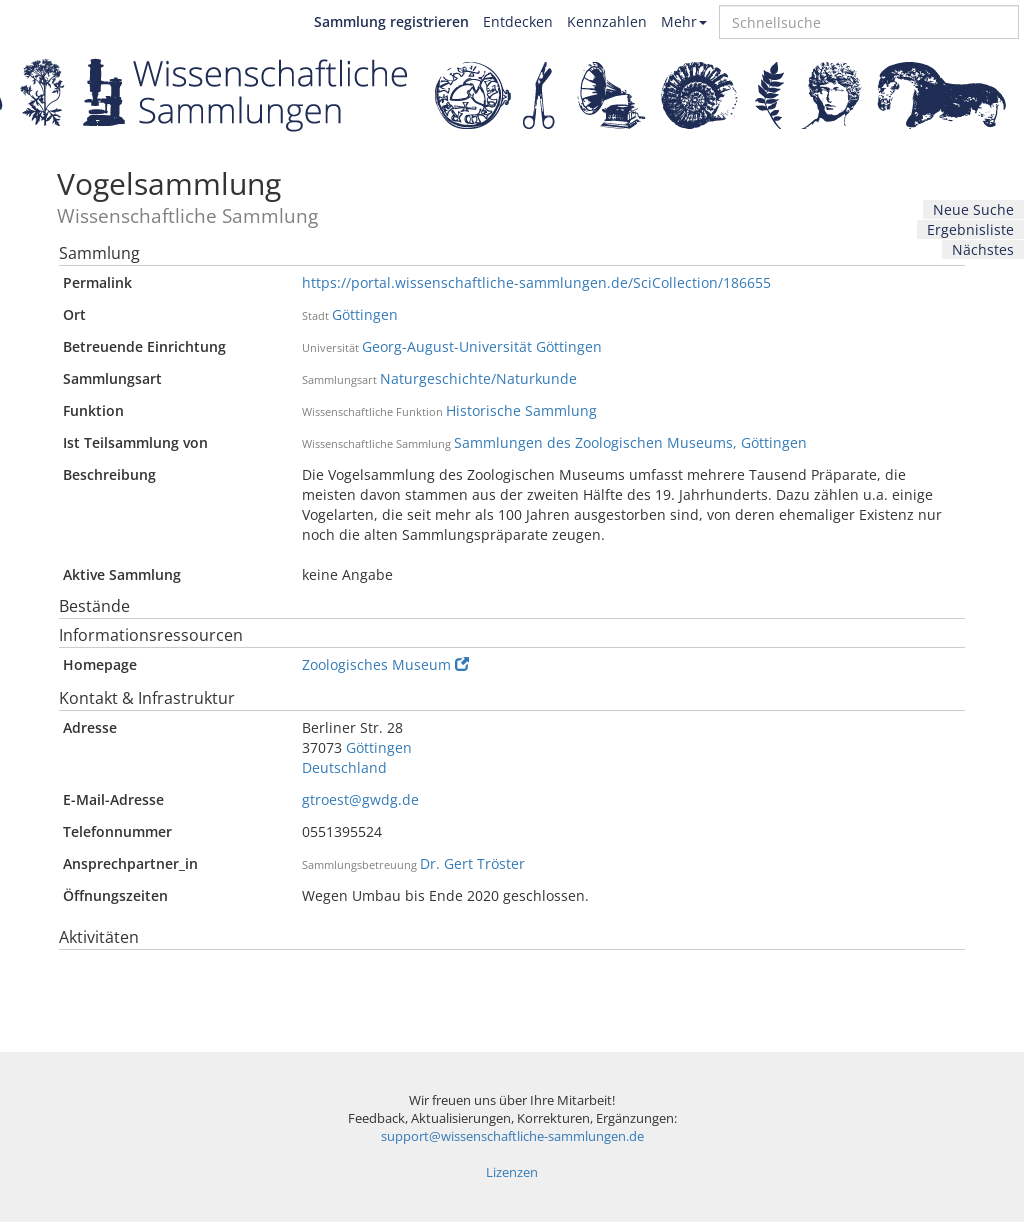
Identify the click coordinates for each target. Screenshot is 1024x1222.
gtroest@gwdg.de (360, 799)
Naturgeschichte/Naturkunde (478, 378)
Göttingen (365, 314)
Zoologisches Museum (385, 664)
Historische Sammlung (521, 410)
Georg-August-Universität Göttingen (482, 346)
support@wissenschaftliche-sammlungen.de (512, 1136)
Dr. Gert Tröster (472, 863)
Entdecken (518, 21)
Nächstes (983, 249)
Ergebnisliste (970, 229)
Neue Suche (973, 209)
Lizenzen (512, 1172)
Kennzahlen (607, 21)
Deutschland (344, 767)
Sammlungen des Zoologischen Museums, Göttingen (630, 442)
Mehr (684, 21)
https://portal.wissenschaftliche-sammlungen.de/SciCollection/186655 (536, 282)
